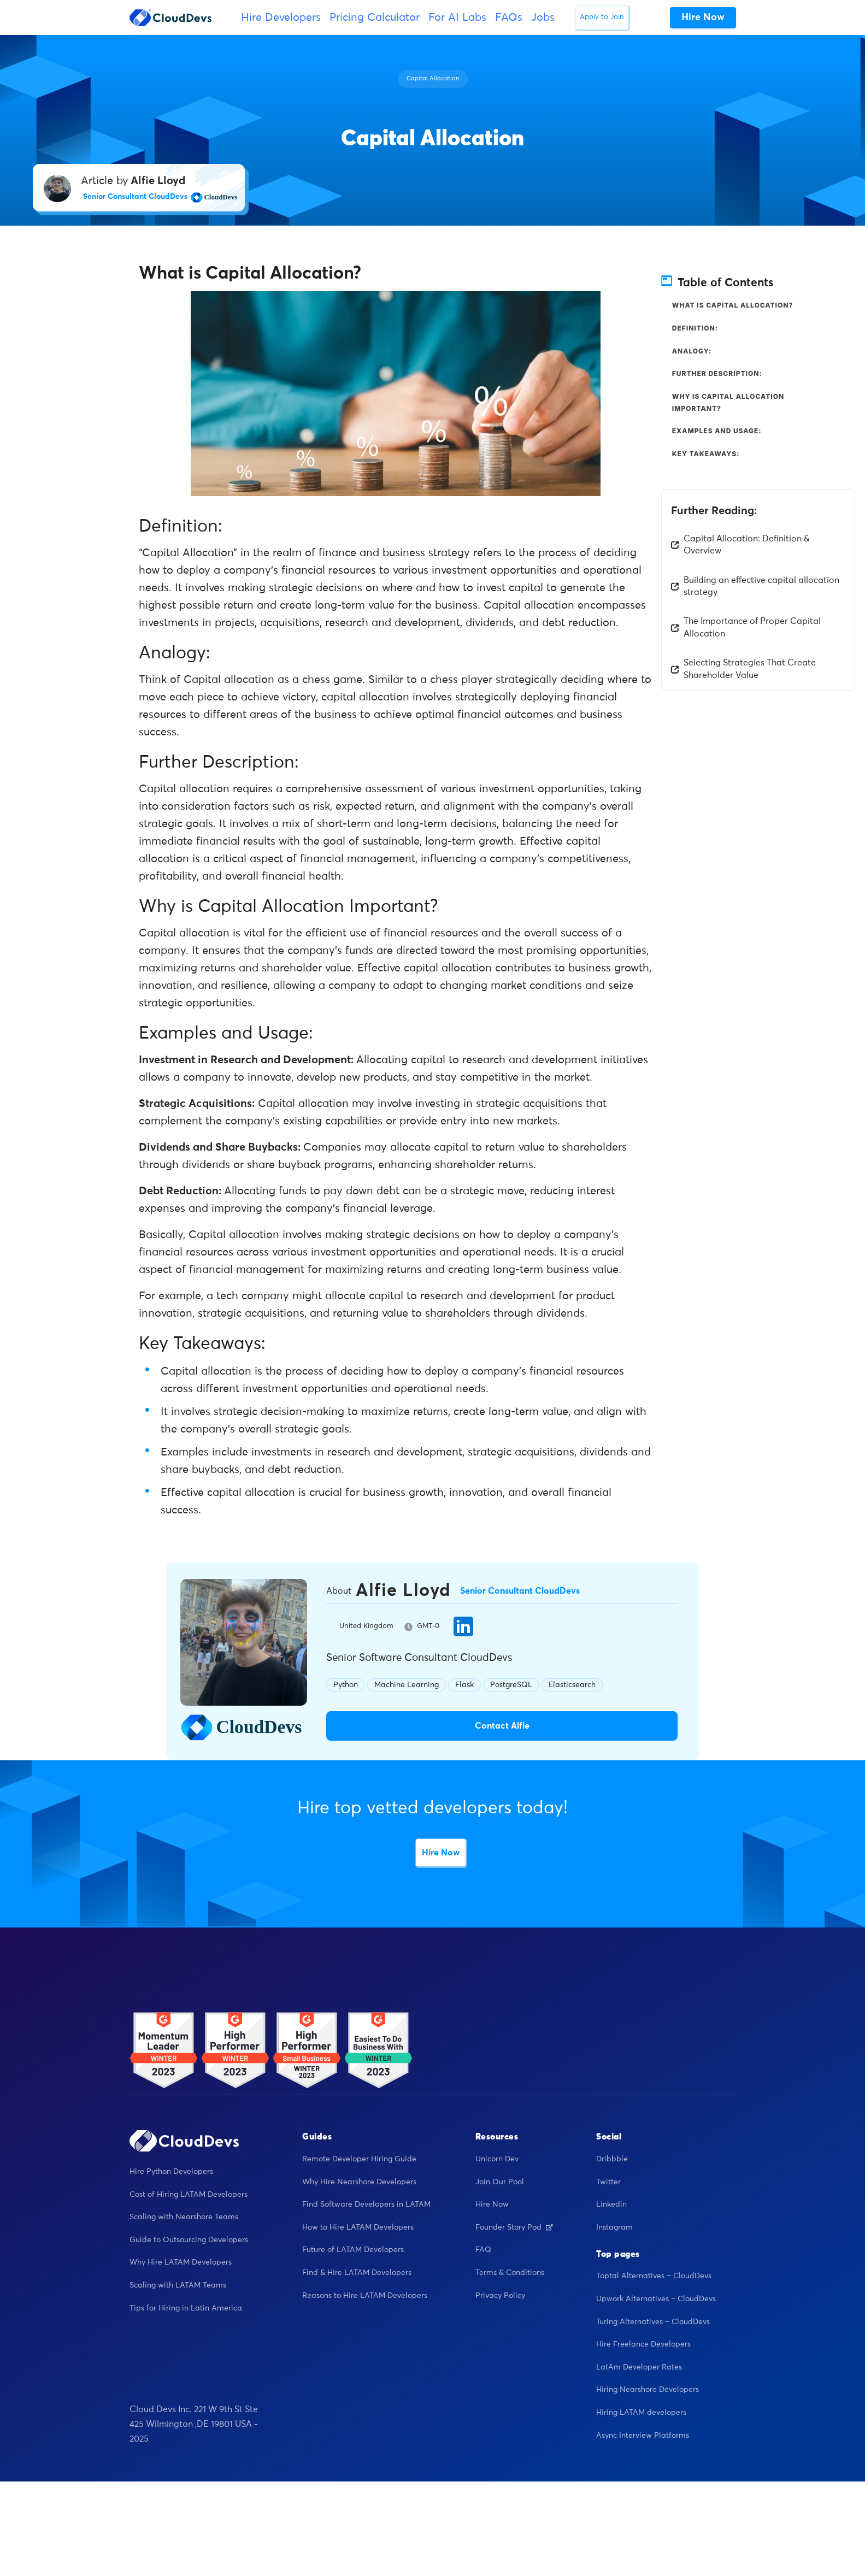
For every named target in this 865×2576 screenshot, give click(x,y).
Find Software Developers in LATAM (366, 2205)
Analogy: (692, 351)
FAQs (508, 17)
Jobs (543, 17)
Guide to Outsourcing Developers (189, 2240)
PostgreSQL (511, 1685)
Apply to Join (602, 17)
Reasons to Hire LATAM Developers (364, 2296)
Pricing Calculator (374, 17)
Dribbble (612, 2160)
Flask (464, 1685)
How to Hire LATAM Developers (358, 2227)
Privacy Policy (500, 2296)
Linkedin (611, 2205)
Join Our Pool (499, 2182)
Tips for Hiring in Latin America (186, 2308)
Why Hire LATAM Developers (181, 2263)
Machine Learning (406, 1685)
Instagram (614, 2227)
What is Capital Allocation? (732, 305)
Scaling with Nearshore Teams (184, 2217)
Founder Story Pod (514, 2227)
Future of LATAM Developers (353, 2250)
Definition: (695, 328)
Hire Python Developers (171, 2172)
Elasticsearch (572, 1685)
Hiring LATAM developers (641, 2413)
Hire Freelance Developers (643, 2345)
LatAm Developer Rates (639, 2367)
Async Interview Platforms (642, 2435)
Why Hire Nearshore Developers (359, 2182)
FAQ (483, 2250)
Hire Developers (281, 17)
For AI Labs (457, 17)
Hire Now (441, 1852)
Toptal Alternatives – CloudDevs (653, 2276)
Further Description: (717, 373)
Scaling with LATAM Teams (178, 2286)
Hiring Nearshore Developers (647, 2390)
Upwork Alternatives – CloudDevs (656, 2299)
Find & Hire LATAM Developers (356, 2273)
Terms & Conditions (509, 2273)
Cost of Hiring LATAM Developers (189, 2194)
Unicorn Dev (497, 2160)
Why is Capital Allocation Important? (728, 402)
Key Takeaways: (706, 454)
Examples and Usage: (717, 431)
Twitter (608, 2182)
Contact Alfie (502, 1726)
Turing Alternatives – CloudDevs (653, 2322)
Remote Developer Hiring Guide (359, 2160)
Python (345, 1685)
